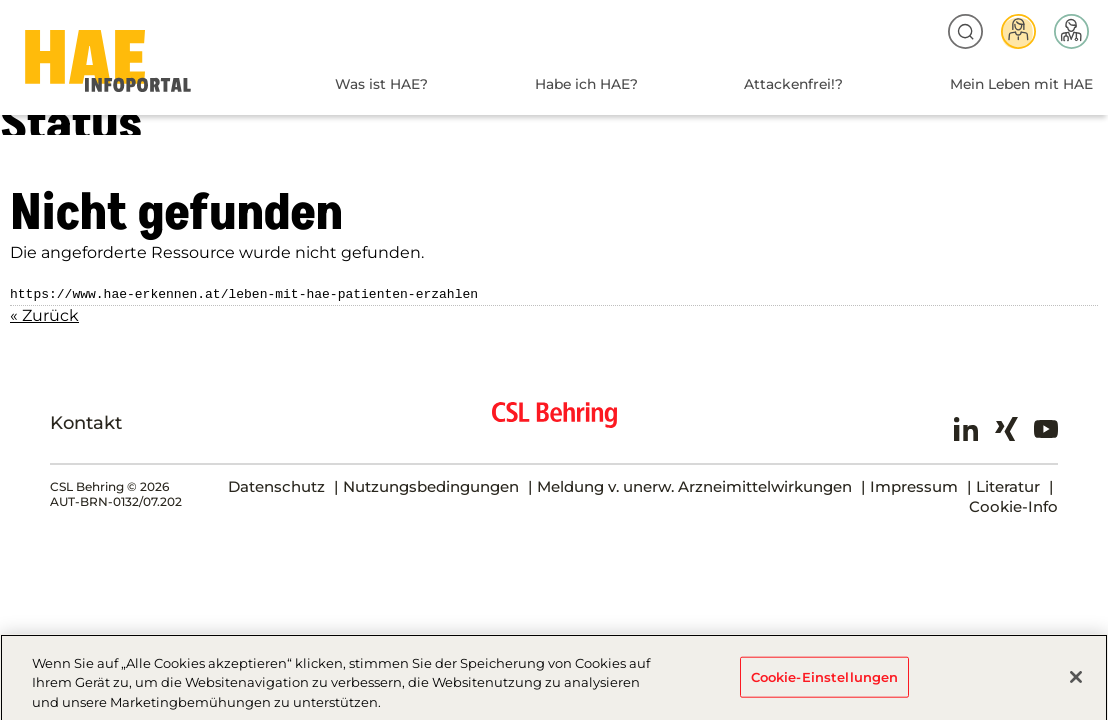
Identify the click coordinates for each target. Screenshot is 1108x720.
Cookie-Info (1013, 504)
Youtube (1046, 427)
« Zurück (44, 313)
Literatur (1008, 484)
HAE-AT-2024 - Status (108, 61)
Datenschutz (276, 484)
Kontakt (86, 421)
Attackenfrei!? (793, 84)
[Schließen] (1076, 683)
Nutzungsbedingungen (431, 484)
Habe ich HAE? (586, 84)
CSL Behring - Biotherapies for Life (554, 421)
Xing (1006, 427)
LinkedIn (966, 427)
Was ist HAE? (381, 84)
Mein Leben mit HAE (1021, 84)
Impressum (914, 484)
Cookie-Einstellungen (825, 683)
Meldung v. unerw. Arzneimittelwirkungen (694, 484)
